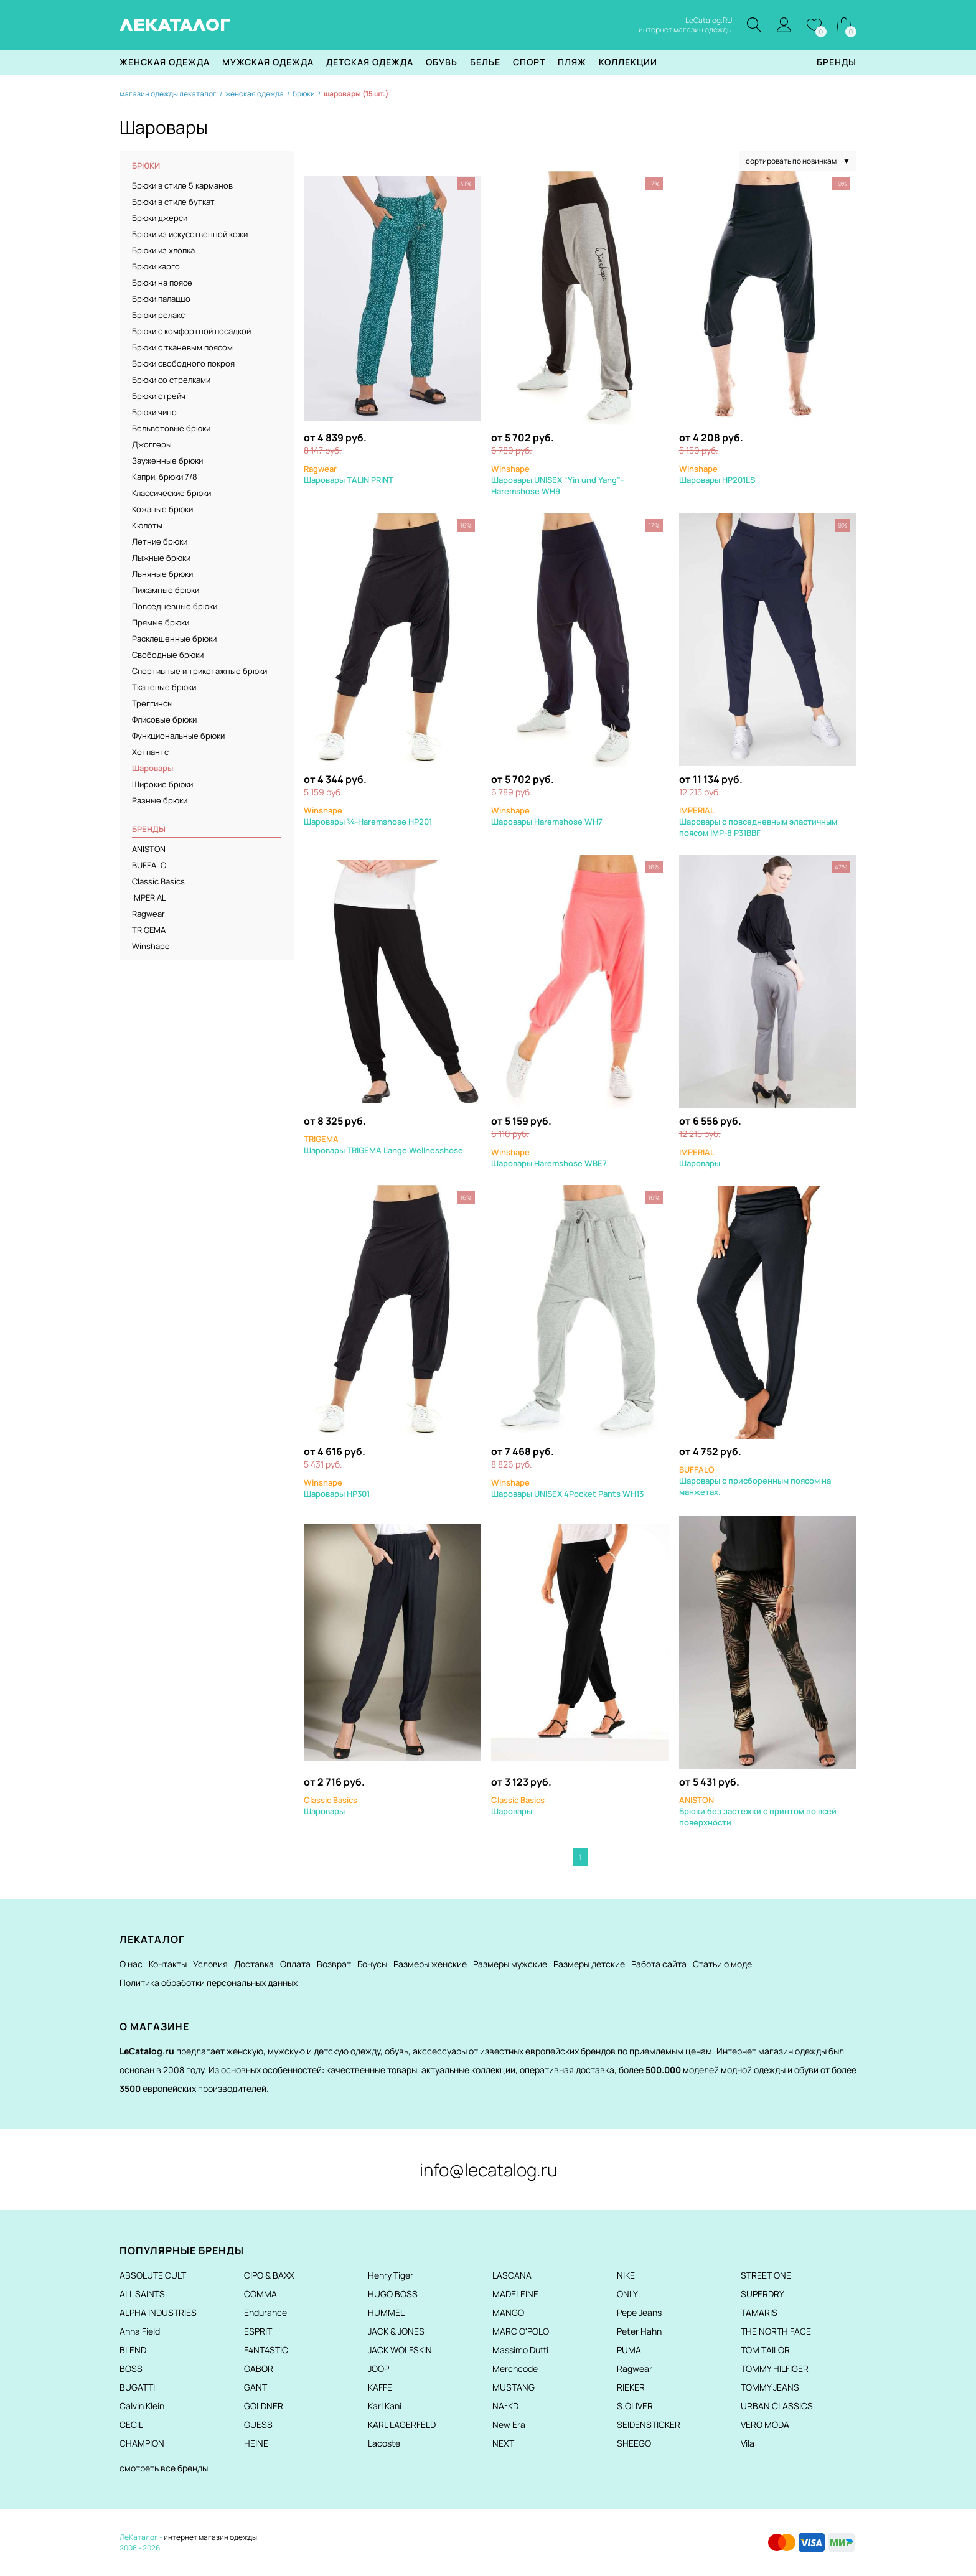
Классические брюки (171, 493)
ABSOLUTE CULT (153, 2275)
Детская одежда (369, 62)
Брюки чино (154, 412)
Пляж (572, 62)
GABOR (258, 2368)
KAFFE (380, 2387)
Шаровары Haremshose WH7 (547, 816)
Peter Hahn (639, 2331)
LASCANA (512, 2275)
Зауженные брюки (167, 460)
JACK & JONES (396, 2331)
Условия (210, 1964)
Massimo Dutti (520, 2350)
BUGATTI (137, 2387)
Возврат (334, 1964)
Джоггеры (152, 444)
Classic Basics (158, 881)
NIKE (626, 2275)
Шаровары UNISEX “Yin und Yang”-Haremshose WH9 (557, 480)
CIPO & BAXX (269, 2275)
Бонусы (372, 1964)
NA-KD (505, 2406)
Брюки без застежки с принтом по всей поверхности (758, 1811)
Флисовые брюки (164, 719)
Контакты (168, 1964)
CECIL (131, 2424)
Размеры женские (430, 1964)
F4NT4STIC (266, 2350)
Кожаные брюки (162, 509)
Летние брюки (159, 541)
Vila (747, 2443)
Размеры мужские (510, 1964)
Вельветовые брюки (171, 428)
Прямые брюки (160, 622)
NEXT (503, 2443)
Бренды (836, 62)
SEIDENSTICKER (648, 2424)
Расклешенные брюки (174, 638)
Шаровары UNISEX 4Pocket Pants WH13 (567, 1488)
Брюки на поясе (162, 282)
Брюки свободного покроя (183, 363)
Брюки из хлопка (163, 250)
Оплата (295, 1964)
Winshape (151, 946)
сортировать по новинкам (798, 161)
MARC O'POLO (520, 2331)
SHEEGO (634, 2443)
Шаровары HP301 (337, 1488)
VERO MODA (765, 2424)
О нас (131, 1964)
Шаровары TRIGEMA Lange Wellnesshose (383, 1144)
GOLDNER (263, 2406)
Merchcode (515, 2368)
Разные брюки (159, 800)
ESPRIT (258, 2331)
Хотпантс (150, 751)
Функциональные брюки (178, 735)
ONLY (627, 2294)
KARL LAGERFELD (402, 2424)
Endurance (265, 2312)
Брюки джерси (159, 217)
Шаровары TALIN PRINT (348, 474)
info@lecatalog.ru (488, 2169)
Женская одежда (165, 62)
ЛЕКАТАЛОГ (175, 25)
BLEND (133, 2350)
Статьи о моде (722, 1964)
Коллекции (628, 62)
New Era (508, 2424)
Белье (485, 62)
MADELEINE (515, 2294)
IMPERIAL (149, 897)
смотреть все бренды (164, 2468)
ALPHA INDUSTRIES (158, 2312)
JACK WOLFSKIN (400, 2350)
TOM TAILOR (765, 2350)
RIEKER (631, 2387)
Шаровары (699, 1157)
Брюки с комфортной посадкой (191, 331)
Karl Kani (384, 2406)
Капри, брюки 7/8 (164, 476)
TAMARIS (759, 2312)
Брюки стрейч (158, 395)
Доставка (254, 1964)
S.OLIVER (635, 2406)
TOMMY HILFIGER (775, 2368)
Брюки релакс (158, 315)
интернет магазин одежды (210, 2537)
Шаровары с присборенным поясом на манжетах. (755, 1480)
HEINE (256, 2443)
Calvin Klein (142, 2406)
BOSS (131, 2368)
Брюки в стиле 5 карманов (182, 185)
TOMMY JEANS (770, 2387)
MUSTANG (513, 2387)
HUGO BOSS (393, 2294)
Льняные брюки (162, 573)
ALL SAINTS (142, 2294)
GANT (255, 2387)
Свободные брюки (168, 654)
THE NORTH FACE (776, 2331)
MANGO (508, 2312)
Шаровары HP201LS (717, 474)
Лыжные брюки (161, 557)
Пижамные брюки (165, 590)
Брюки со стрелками (171, 379)
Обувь (442, 62)
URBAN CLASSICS (777, 2406)
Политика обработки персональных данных (209, 1982)
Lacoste (384, 2443)
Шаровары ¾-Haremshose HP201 (368, 816)
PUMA (629, 2350)
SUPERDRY (762, 2294)
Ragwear (148, 913)
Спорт (529, 62)
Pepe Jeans (639, 2312)
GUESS (258, 2424)
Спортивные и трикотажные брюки (199, 671)
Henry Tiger (390, 2275)
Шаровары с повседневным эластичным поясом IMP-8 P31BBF (758, 821)
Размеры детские (589, 1964)
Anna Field (140, 2331)
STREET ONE (766, 2275)
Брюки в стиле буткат (173, 201)
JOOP (378, 2368)
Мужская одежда (268, 62)
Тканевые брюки (164, 687)
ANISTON (149, 849)
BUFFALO (149, 865)
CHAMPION (142, 2443)
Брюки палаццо (161, 298)
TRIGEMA (149, 929)
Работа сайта (659, 1964)
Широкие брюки (162, 784)
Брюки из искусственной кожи (190, 234)
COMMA (260, 2294)
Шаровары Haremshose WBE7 (549, 1157)
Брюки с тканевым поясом (182, 347)
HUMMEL (386, 2312)
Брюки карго (156, 266)
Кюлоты (147, 525)
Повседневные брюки (174, 606)
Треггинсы (152, 703)
